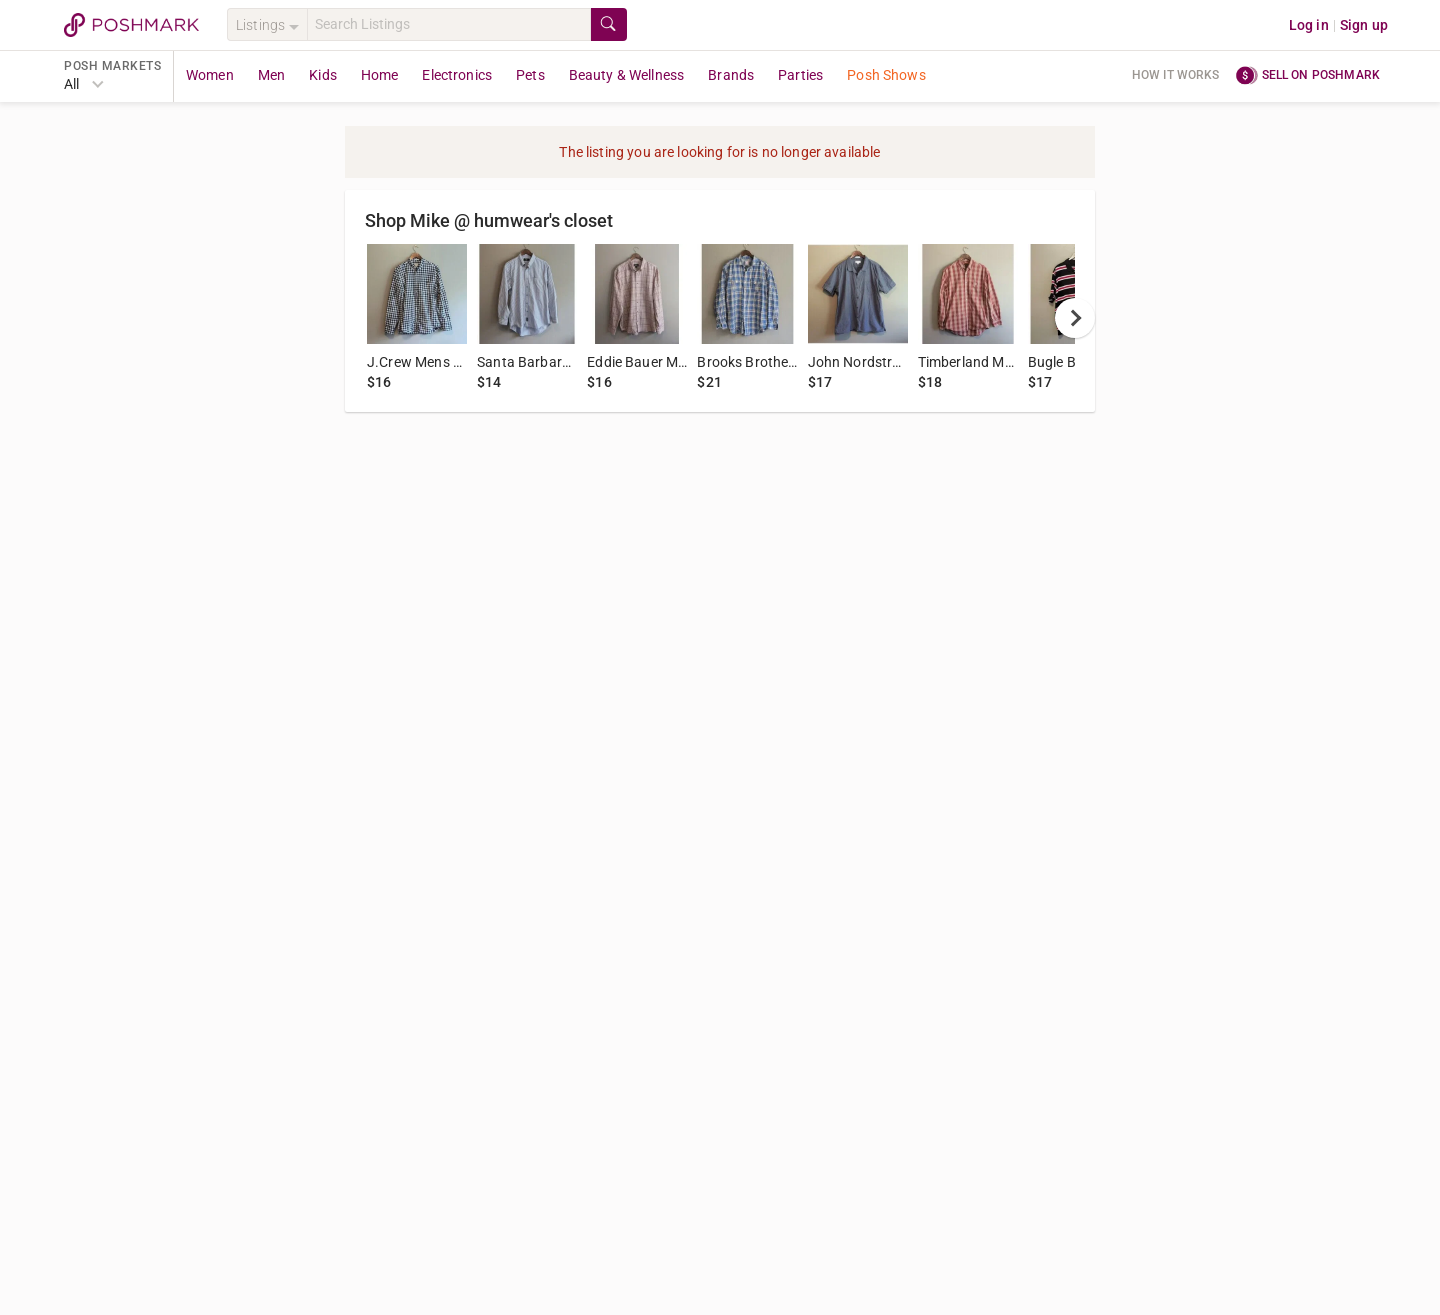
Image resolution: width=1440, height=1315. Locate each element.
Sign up (1364, 25)
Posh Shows (886, 75)
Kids (323, 75)
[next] (1075, 318)
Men (271, 75)
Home (380, 75)
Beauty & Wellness (627, 75)
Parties (800, 75)
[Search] (449, 24)
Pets (530, 75)
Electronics (457, 75)
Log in (1309, 25)
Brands (731, 75)
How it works (1176, 75)
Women (210, 75)
